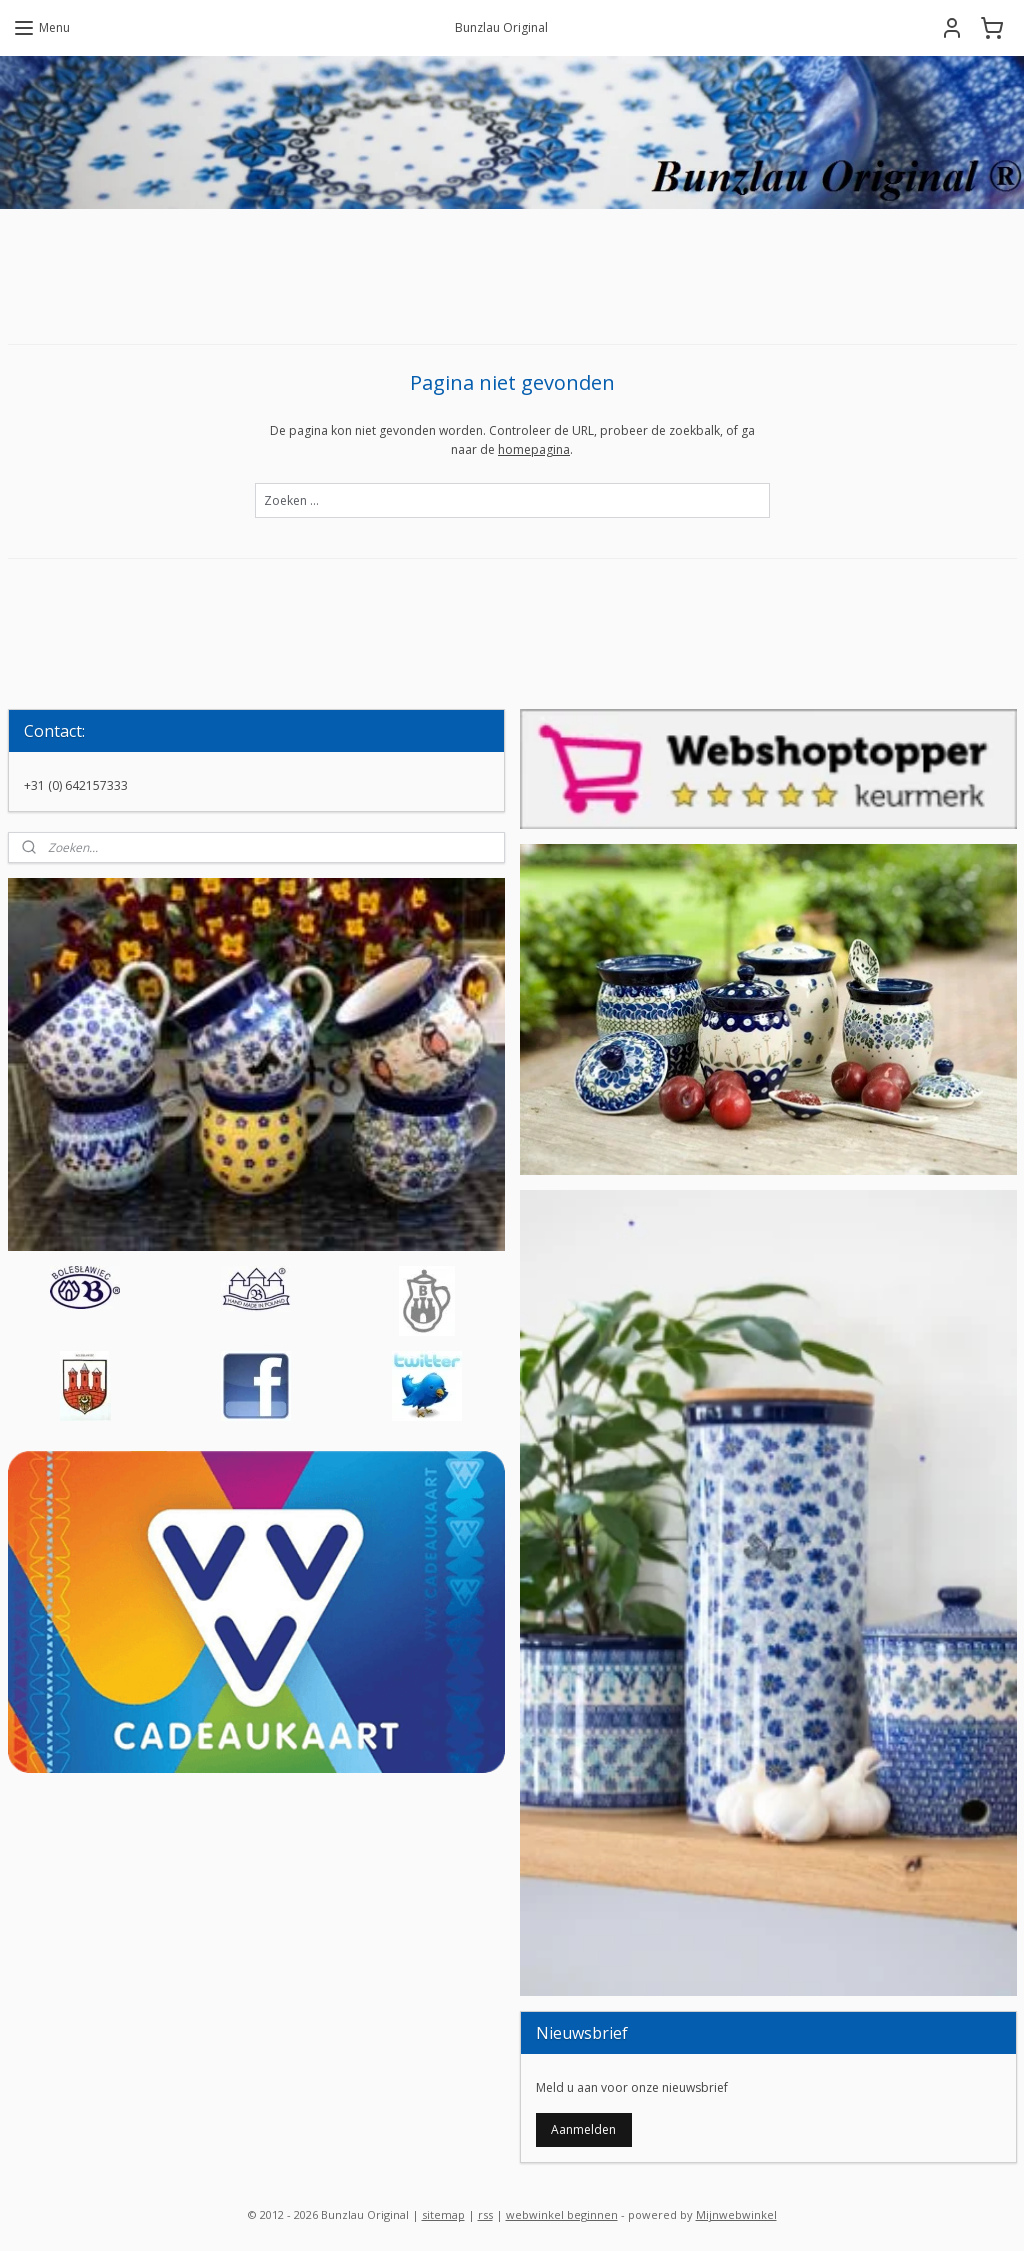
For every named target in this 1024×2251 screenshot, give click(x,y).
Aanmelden (583, 2129)
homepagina (534, 449)
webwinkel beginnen (562, 2214)
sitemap (443, 2214)
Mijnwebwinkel (736, 2214)
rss (485, 2214)
